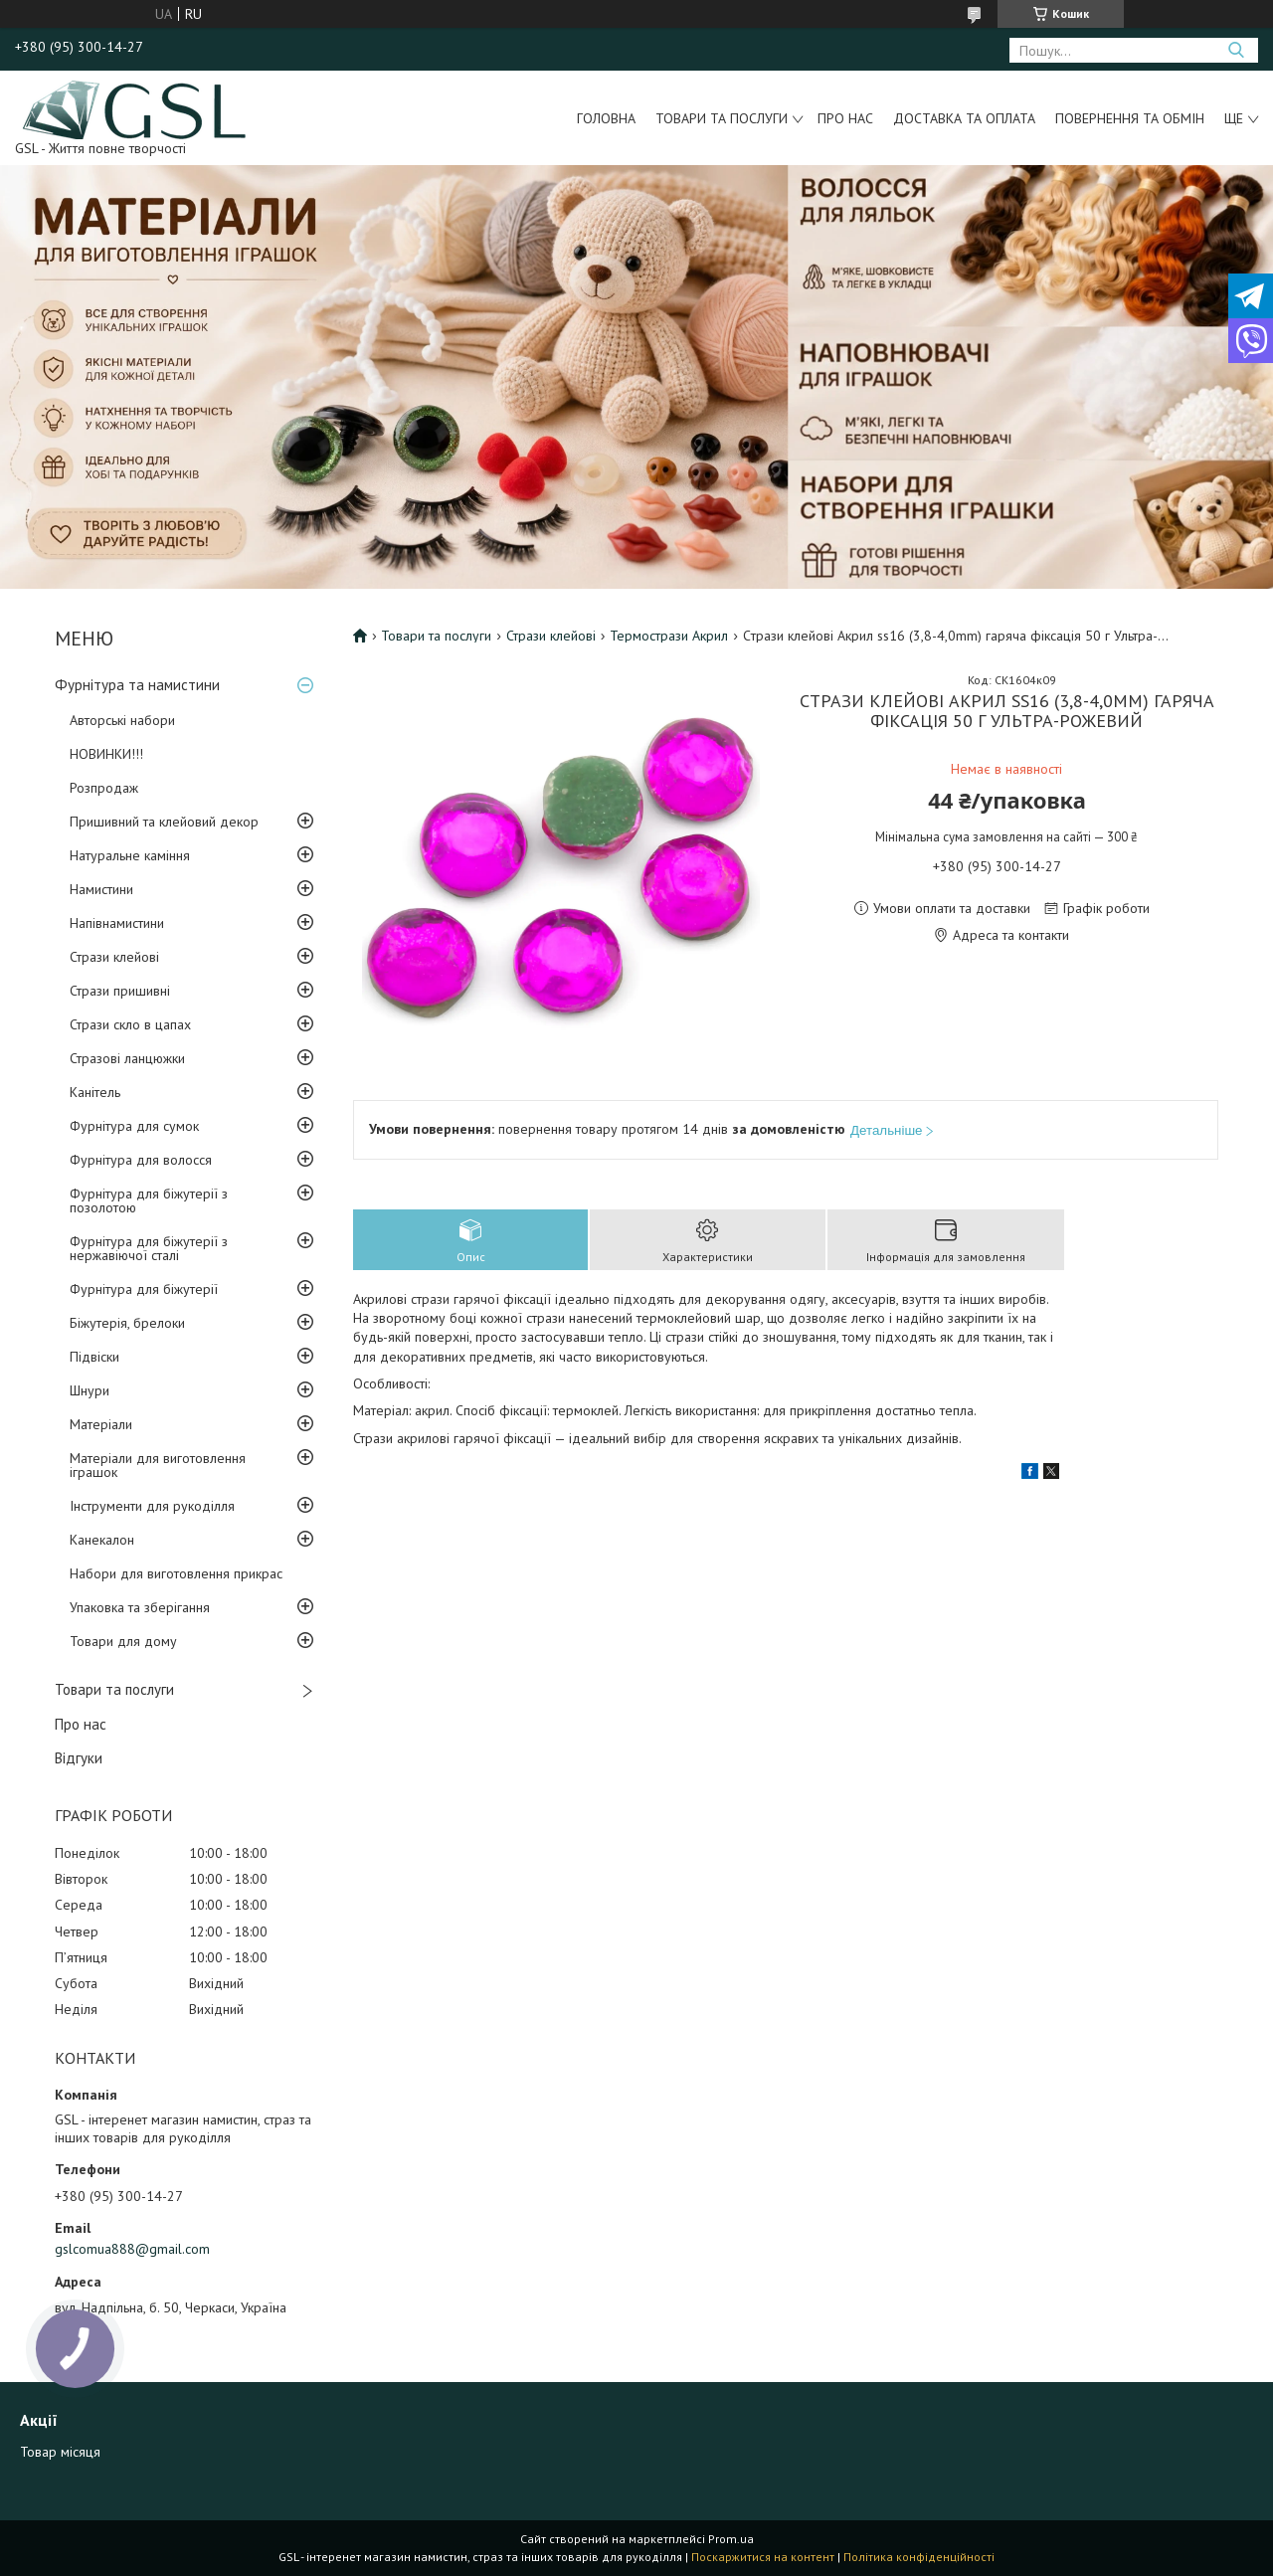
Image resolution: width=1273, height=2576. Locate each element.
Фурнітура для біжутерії (144, 1289)
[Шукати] (1235, 50)
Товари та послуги (721, 118)
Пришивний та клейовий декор (164, 821)
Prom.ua (731, 2538)
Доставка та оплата (964, 118)
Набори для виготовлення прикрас (176, 1573)
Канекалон (102, 1540)
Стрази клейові (114, 957)
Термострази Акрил (669, 636)
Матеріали (101, 1424)
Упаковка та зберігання (140, 1607)
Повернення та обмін (1129, 118)
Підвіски (94, 1357)
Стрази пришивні (120, 991)
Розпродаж (104, 788)
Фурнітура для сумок (134, 1126)
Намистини (101, 889)
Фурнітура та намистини (137, 684)
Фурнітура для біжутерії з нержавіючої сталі (149, 1248)
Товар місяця (60, 2452)
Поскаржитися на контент (762, 2556)
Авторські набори (122, 720)
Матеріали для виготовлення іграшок (158, 1465)
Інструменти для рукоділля (152, 1506)
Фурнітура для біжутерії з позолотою (149, 1200)
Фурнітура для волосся (141, 1160)
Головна (606, 118)
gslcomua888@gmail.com (132, 2249)
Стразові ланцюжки (127, 1058)
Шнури (89, 1390)
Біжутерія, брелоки (127, 1323)
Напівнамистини (117, 923)
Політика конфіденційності (919, 2556)
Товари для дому (123, 1641)
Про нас (845, 118)
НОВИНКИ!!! (106, 754)
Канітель (95, 1092)
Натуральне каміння (130, 855)
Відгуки (78, 1757)
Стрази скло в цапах (130, 1024)
